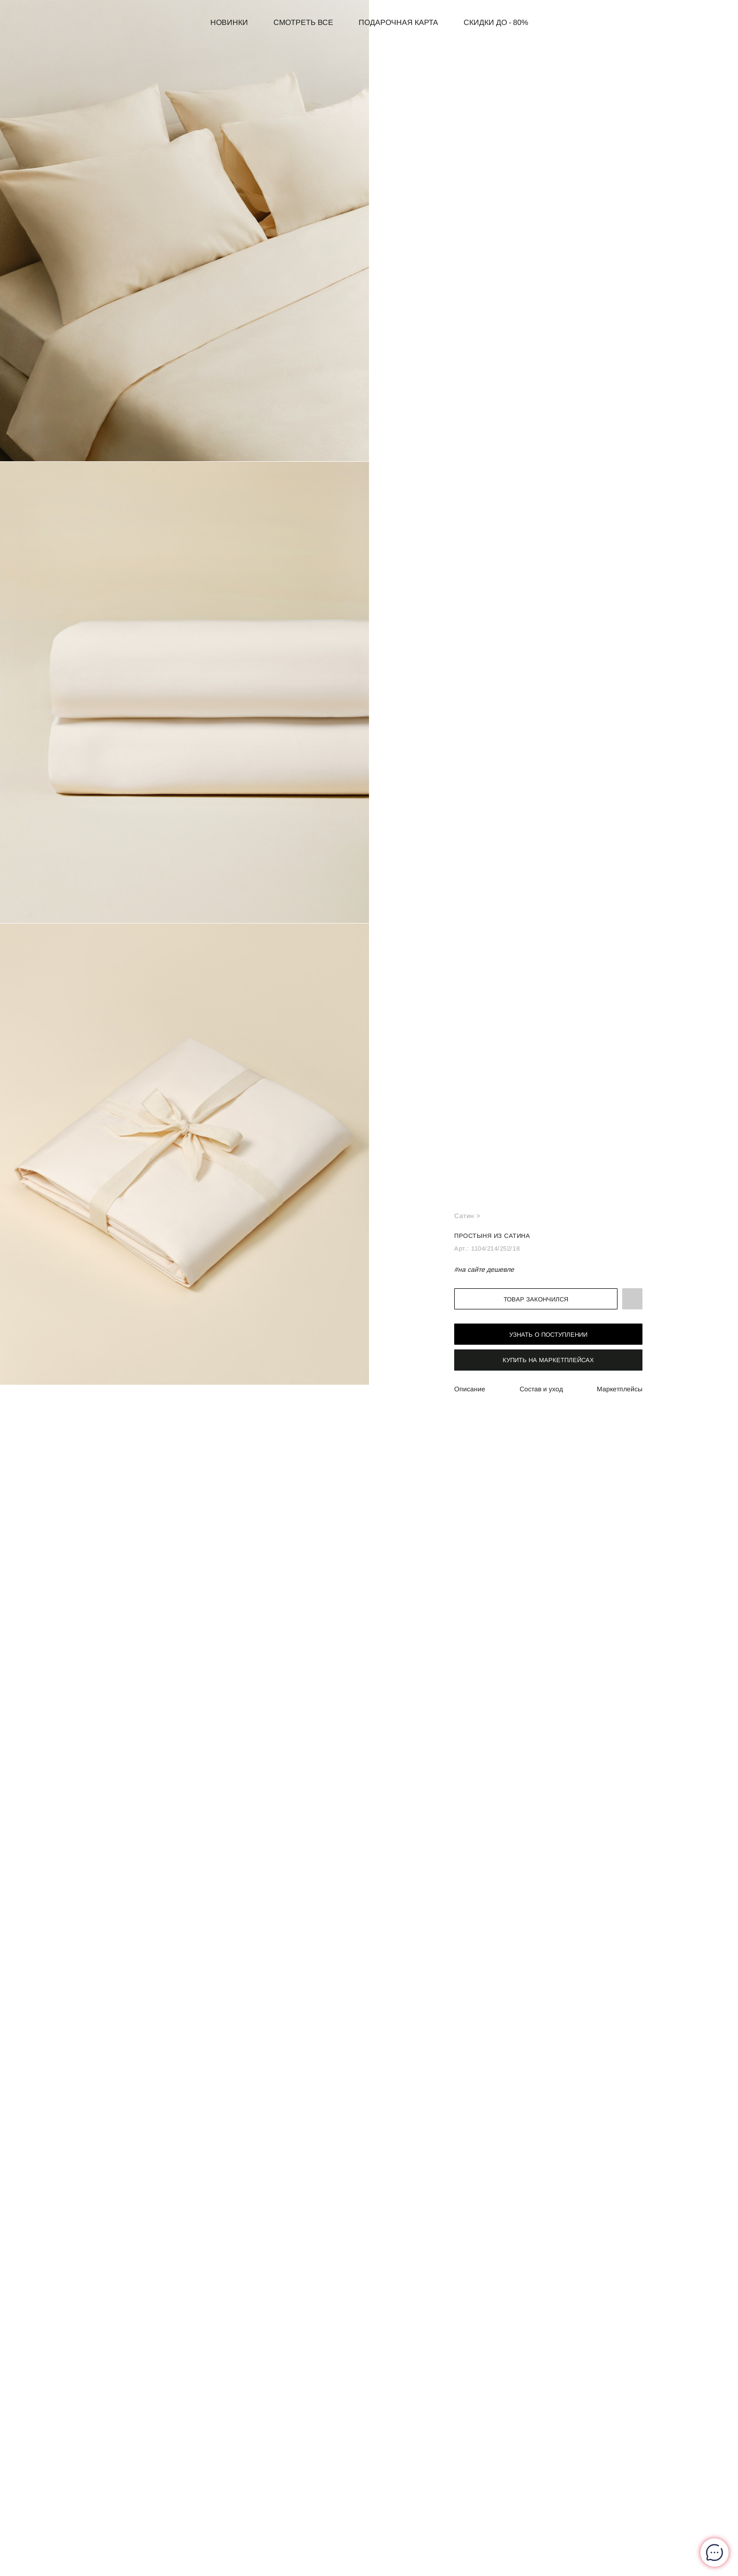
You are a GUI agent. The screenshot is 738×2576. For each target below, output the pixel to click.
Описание (469, 1389)
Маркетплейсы (619, 1389)
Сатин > (467, 1215)
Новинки (229, 22)
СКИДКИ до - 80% (496, 22)
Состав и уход (541, 1389)
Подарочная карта (398, 22)
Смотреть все (303, 22)
